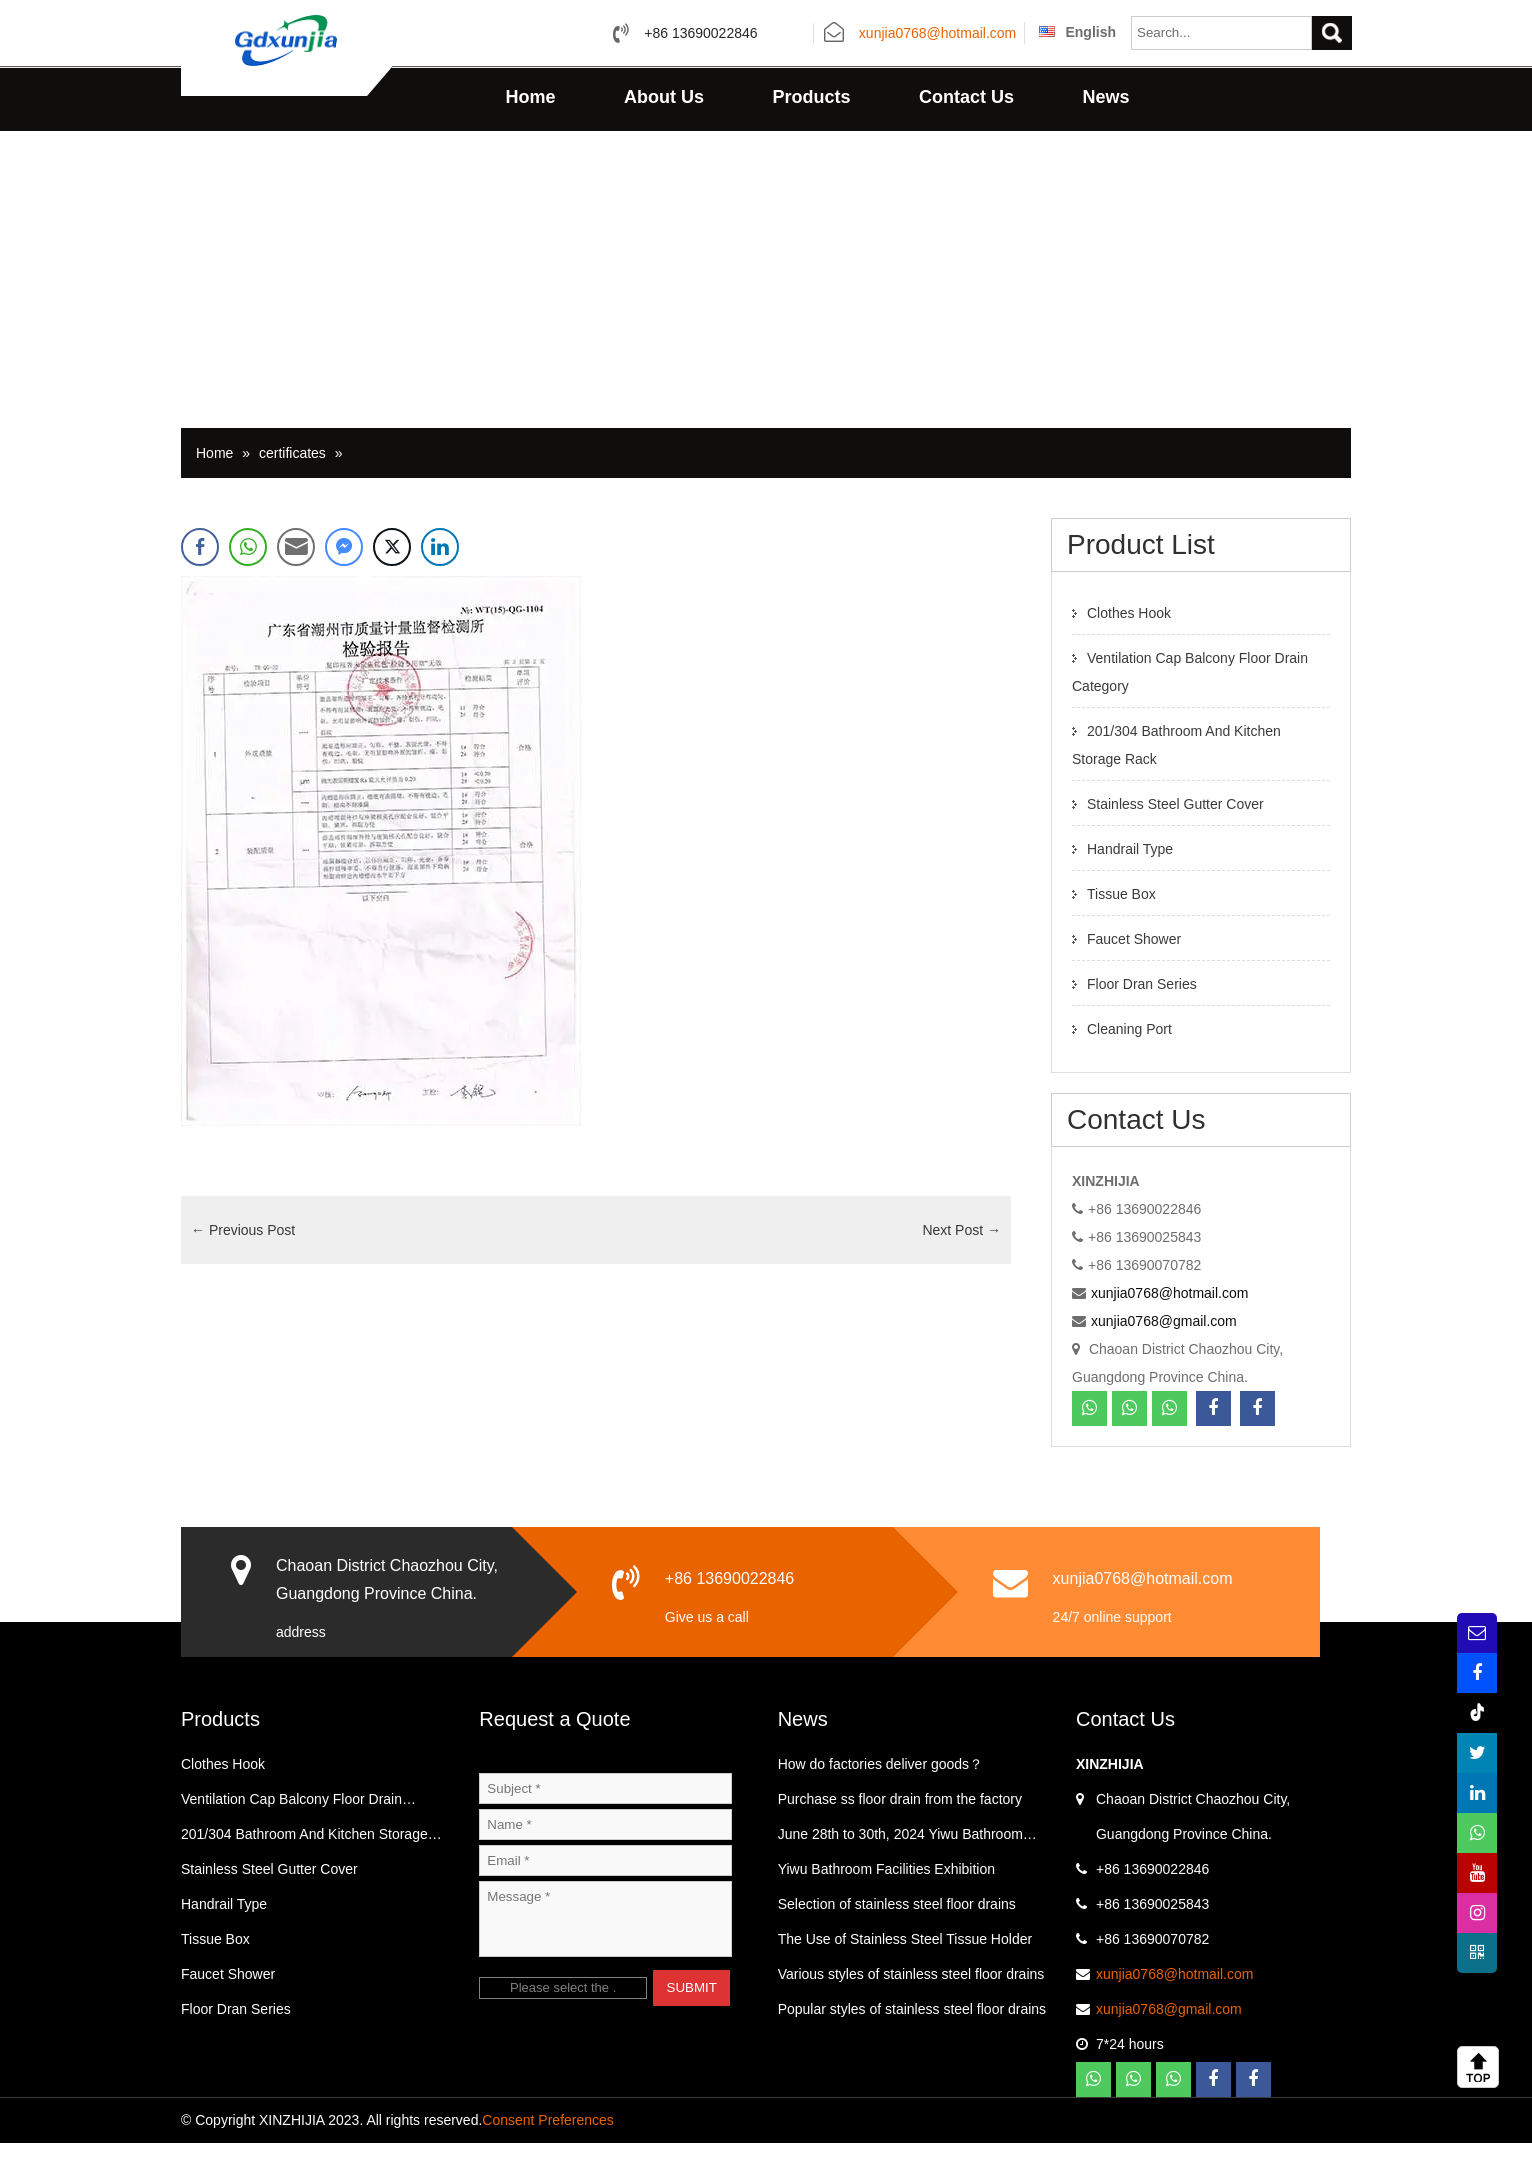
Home (531, 97)
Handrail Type (1130, 881)
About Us (664, 97)
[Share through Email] (296, 579)
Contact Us (966, 97)
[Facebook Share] (200, 579)
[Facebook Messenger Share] (344, 579)
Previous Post (243, 1262)
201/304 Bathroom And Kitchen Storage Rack (304, 1871)
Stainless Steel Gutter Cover (1175, 836)
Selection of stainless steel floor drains (897, 1936)
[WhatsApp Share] (248, 579)
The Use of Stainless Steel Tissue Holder (905, 1971)
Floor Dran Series (1142, 1016)
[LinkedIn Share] (440, 579)
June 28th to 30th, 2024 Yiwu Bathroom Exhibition (900, 1871)
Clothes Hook (1129, 645)
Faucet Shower (1134, 971)
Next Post (961, 1262)
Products (811, 97)
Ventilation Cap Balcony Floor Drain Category (291, 1836)
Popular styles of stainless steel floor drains (912, 2041)
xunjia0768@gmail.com (1164, 1353)
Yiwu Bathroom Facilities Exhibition (886, 1901)
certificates (292, 485)
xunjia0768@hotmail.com (937, 34)
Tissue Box (1121, 926)
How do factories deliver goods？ (880, 1796)
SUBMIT (692, 2019)
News (1105, 97)
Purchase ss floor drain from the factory (900, 1831)
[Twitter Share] (392, 579)
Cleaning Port (1129, 1061)
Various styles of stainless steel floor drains (911, 2006)
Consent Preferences (548, 2152)
